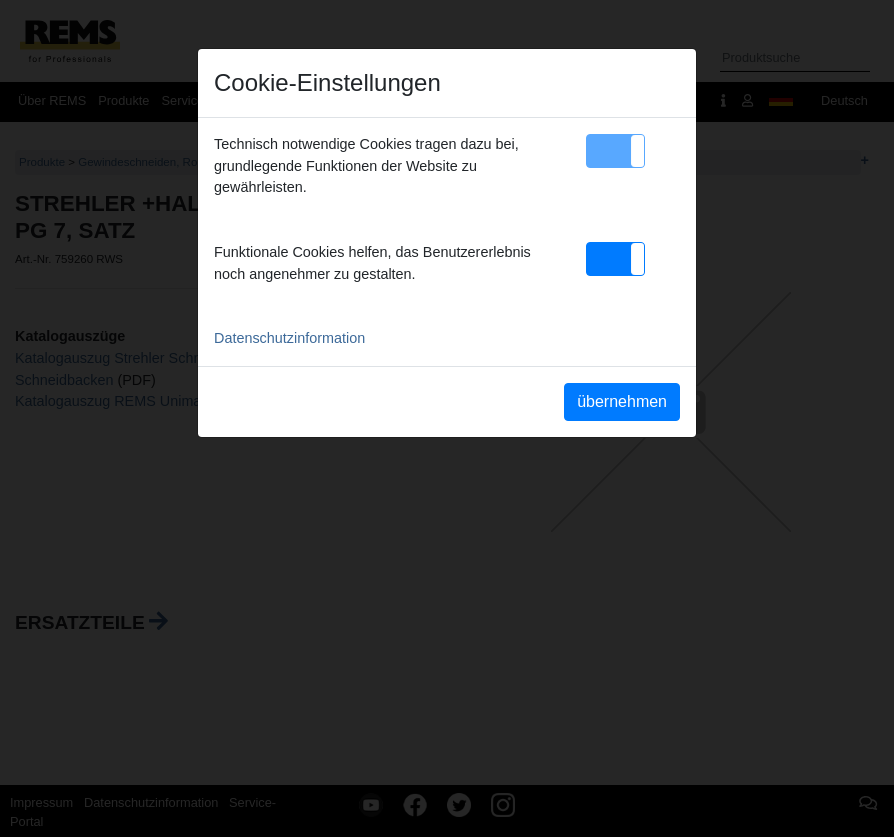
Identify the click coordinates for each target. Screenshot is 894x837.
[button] (615, 151)
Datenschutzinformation (289, 338)
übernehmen (622, 401)
